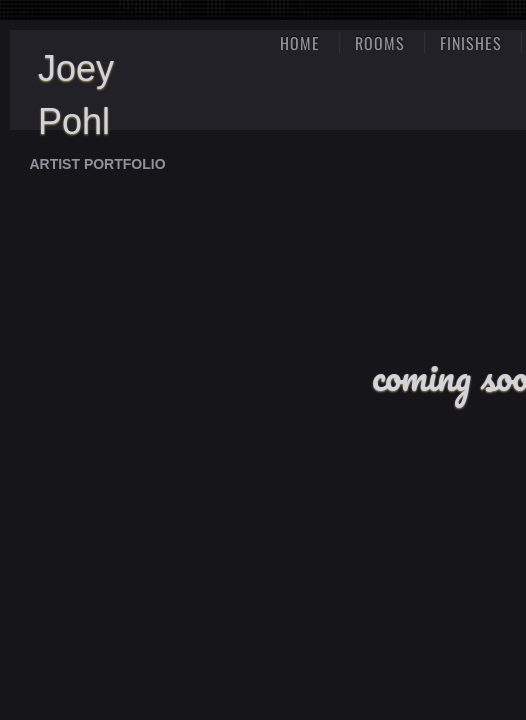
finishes (471, 43)
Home (300, 43)
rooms (380, 43)
